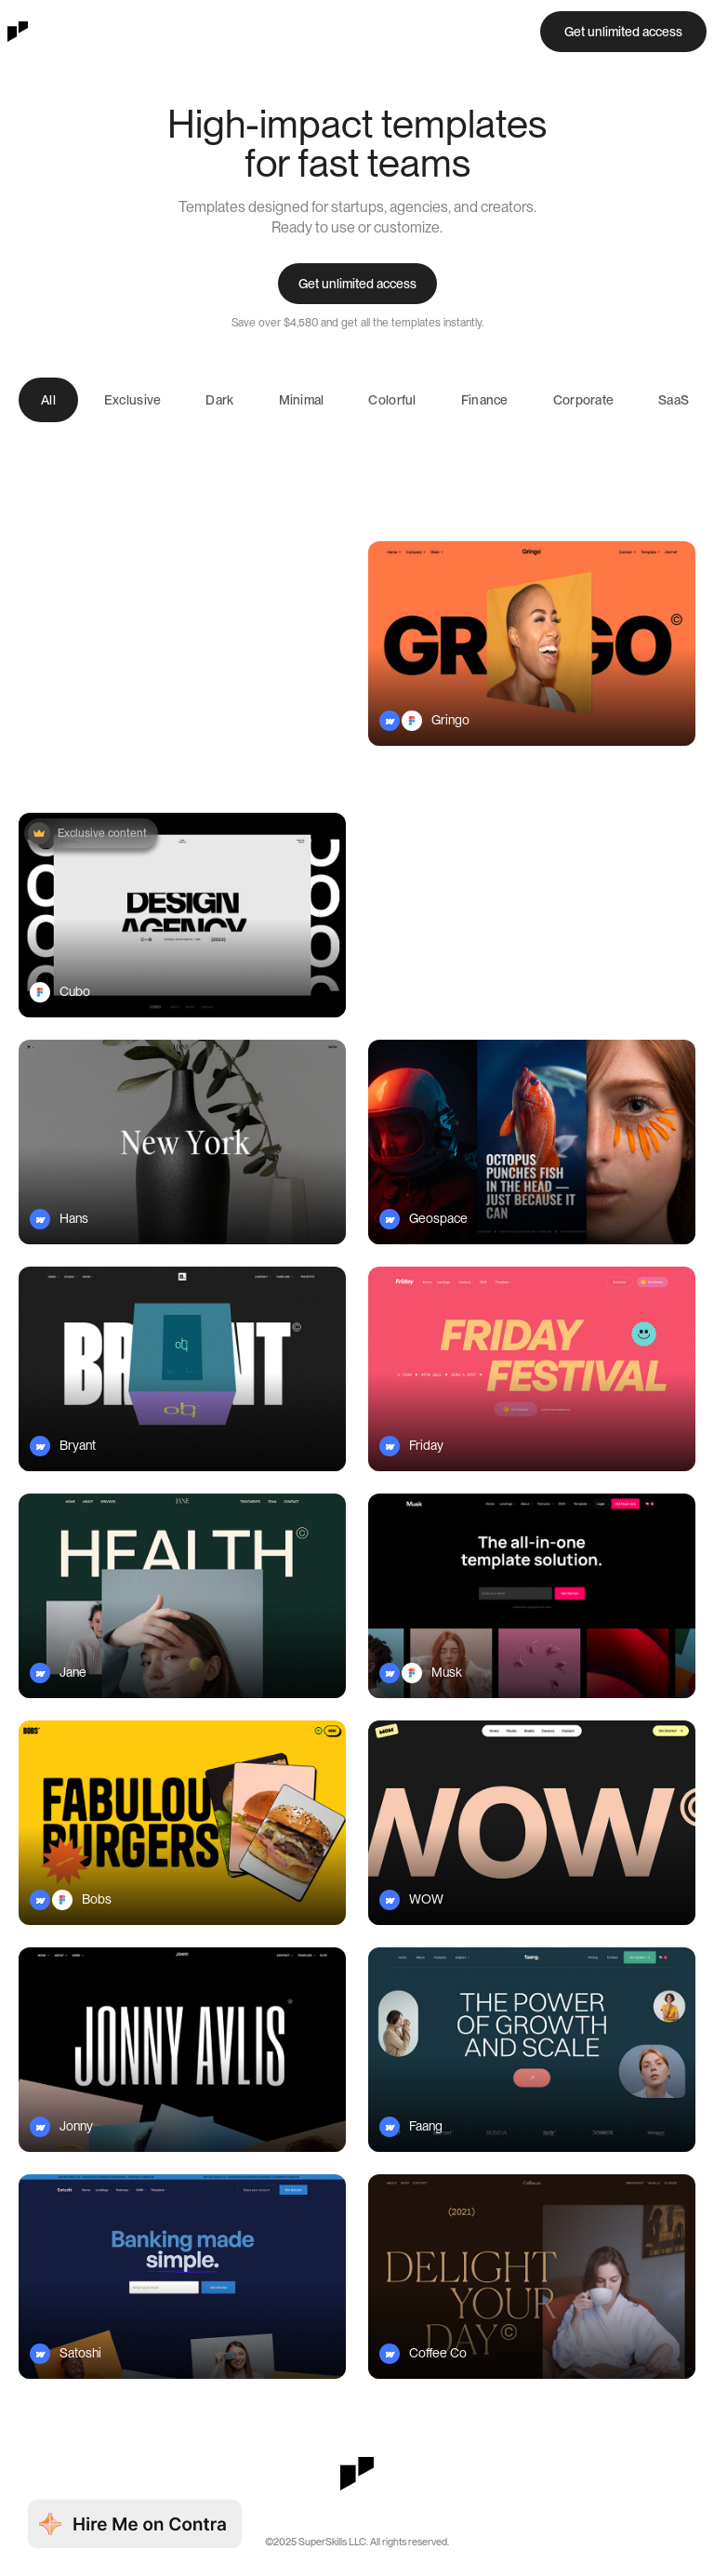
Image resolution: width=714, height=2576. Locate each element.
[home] (17, 31)
